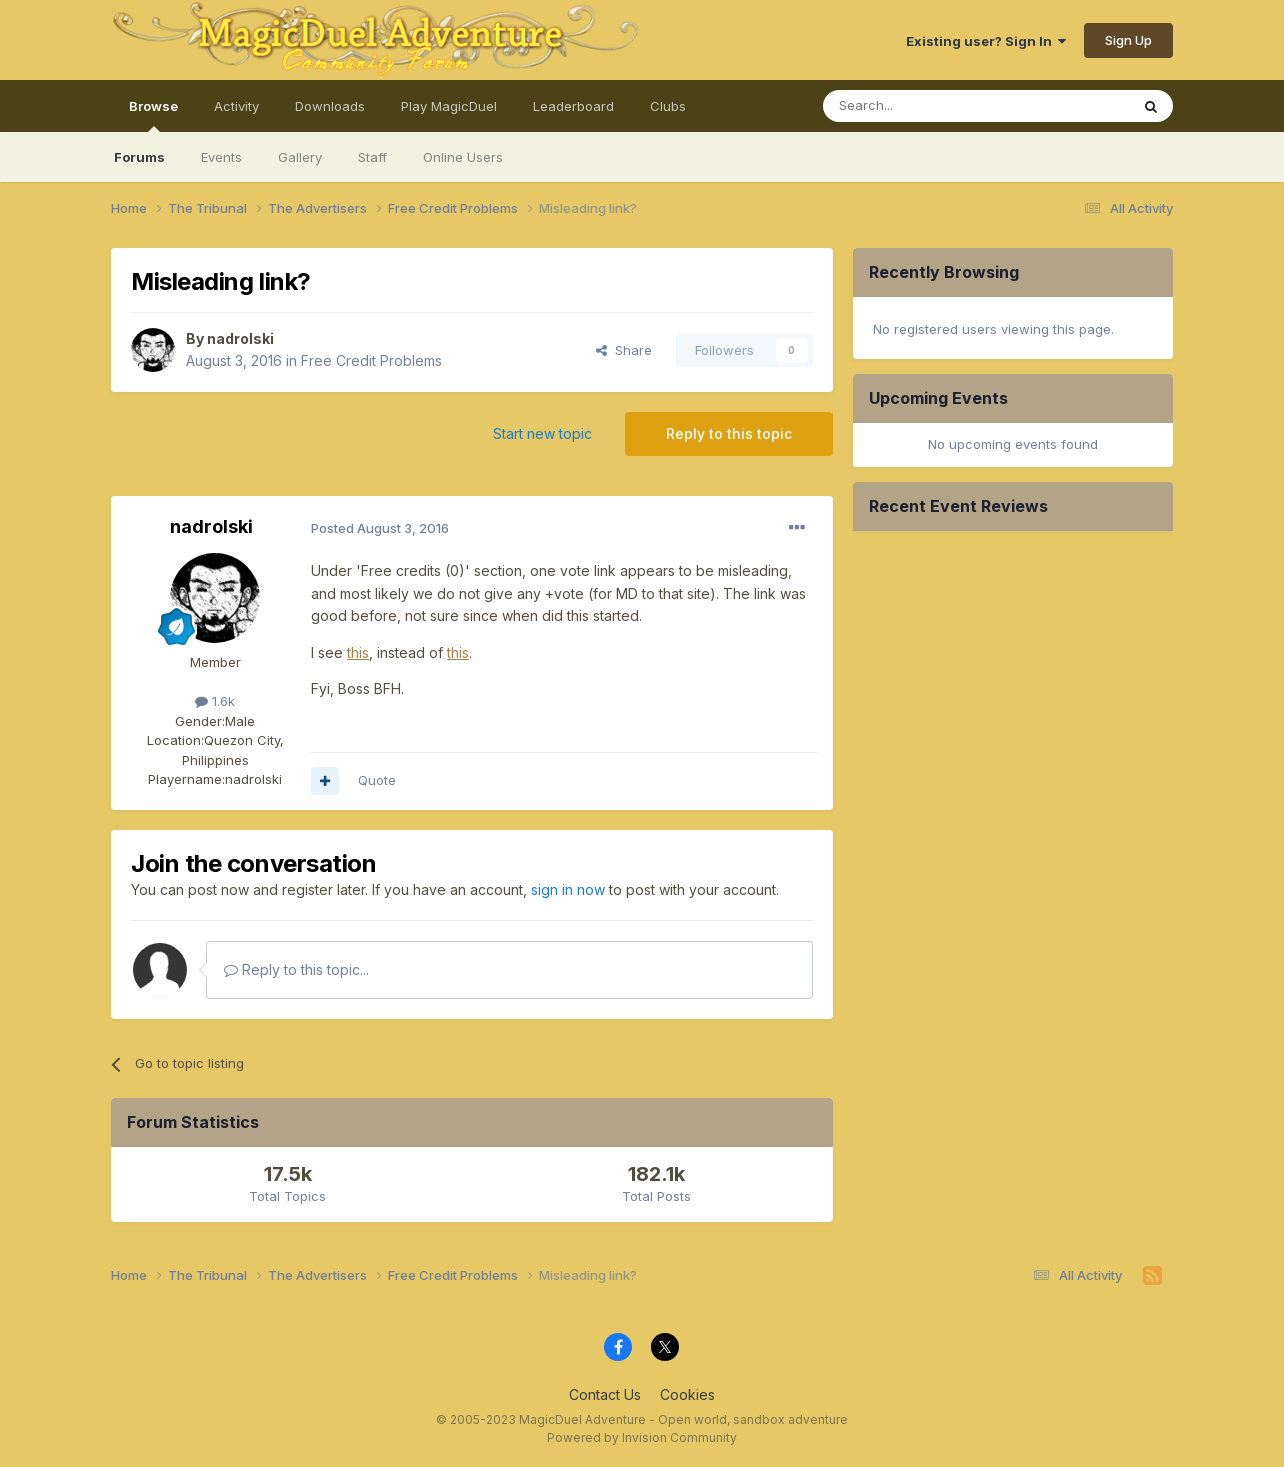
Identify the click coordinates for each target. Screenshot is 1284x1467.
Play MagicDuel (449, 106)
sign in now (568, 889)
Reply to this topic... (296, 969)
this (358, 652)
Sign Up (1128, 40)
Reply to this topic (729, 433)
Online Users (463, 157)
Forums (139, 157)
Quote (377, 780)
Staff (372, 157)
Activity (236, 106)
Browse (153, 115)
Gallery (300, 157)
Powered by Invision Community (642, 1437)
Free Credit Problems (371, 360)
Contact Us (605, 1394)
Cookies (687, 1394)
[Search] (925, 106)
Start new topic (542, 433)
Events (221, 157)
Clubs (668, 106)
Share (624, 350)
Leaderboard (573, 106)
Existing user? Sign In (986, 41)
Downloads (330, 106)
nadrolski (240, 338)
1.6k (215, 701)
